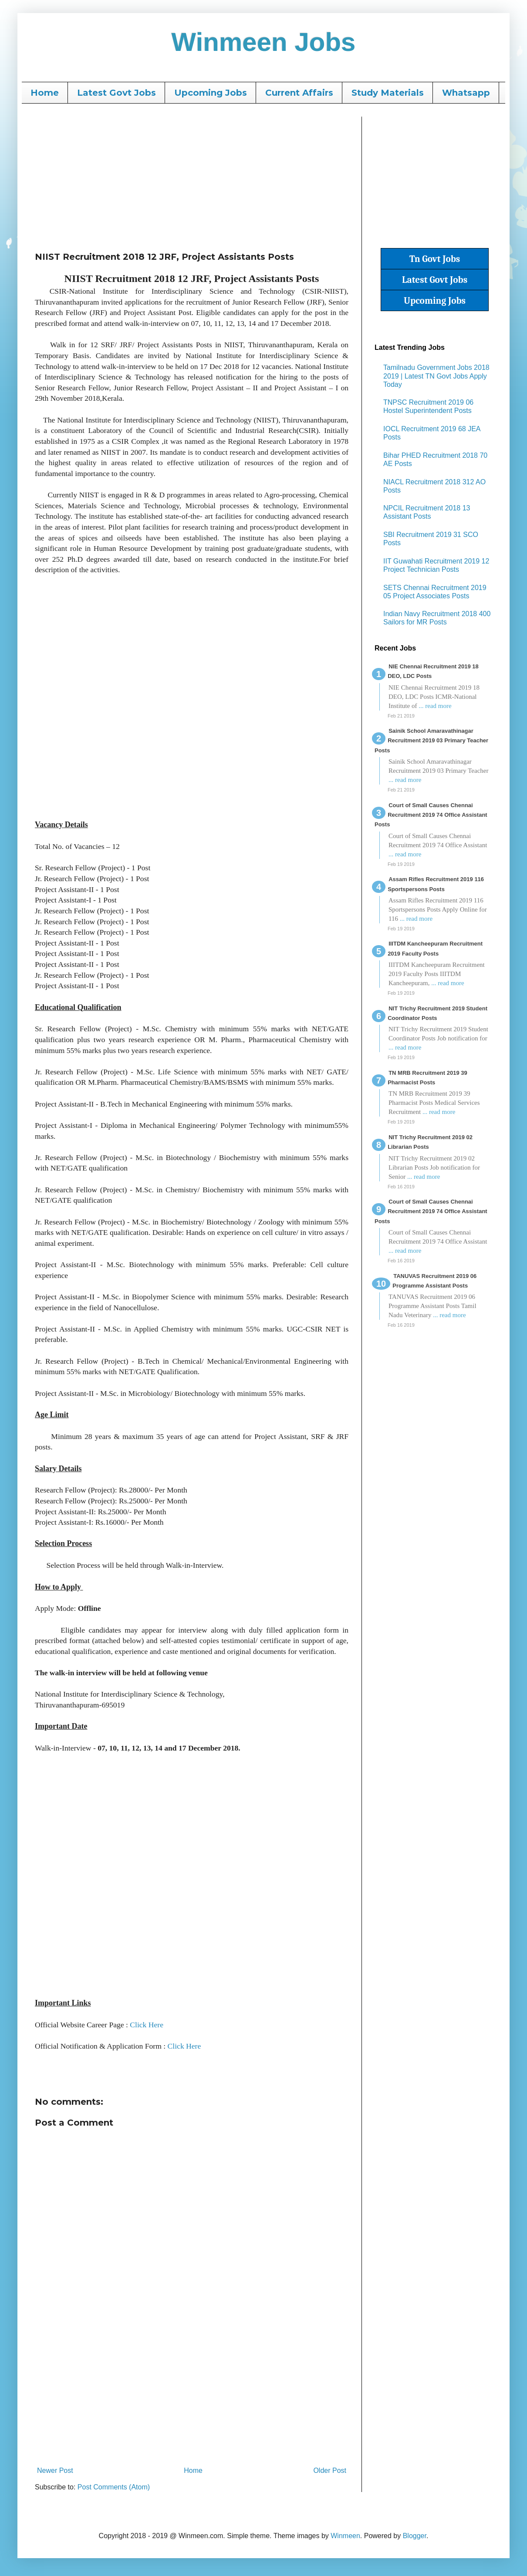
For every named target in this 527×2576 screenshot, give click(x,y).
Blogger (414, 2535)
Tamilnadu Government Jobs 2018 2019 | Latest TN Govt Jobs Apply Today (436, 376)
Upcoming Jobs (210, 92)
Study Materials (387, 92)
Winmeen (345, 2535)
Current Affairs (299, 92)
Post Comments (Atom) (114, 2487)
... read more (435, 705)
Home (44, 92)
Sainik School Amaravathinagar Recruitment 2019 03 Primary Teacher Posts (431, 741)
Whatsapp (466, 92)
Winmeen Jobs (264, 42)
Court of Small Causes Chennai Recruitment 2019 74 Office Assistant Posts (431, 815)
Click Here (146, 2024)
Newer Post (55, 2470)
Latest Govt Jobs (116, 92)
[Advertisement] (191, 177)
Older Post (329, 2470)
